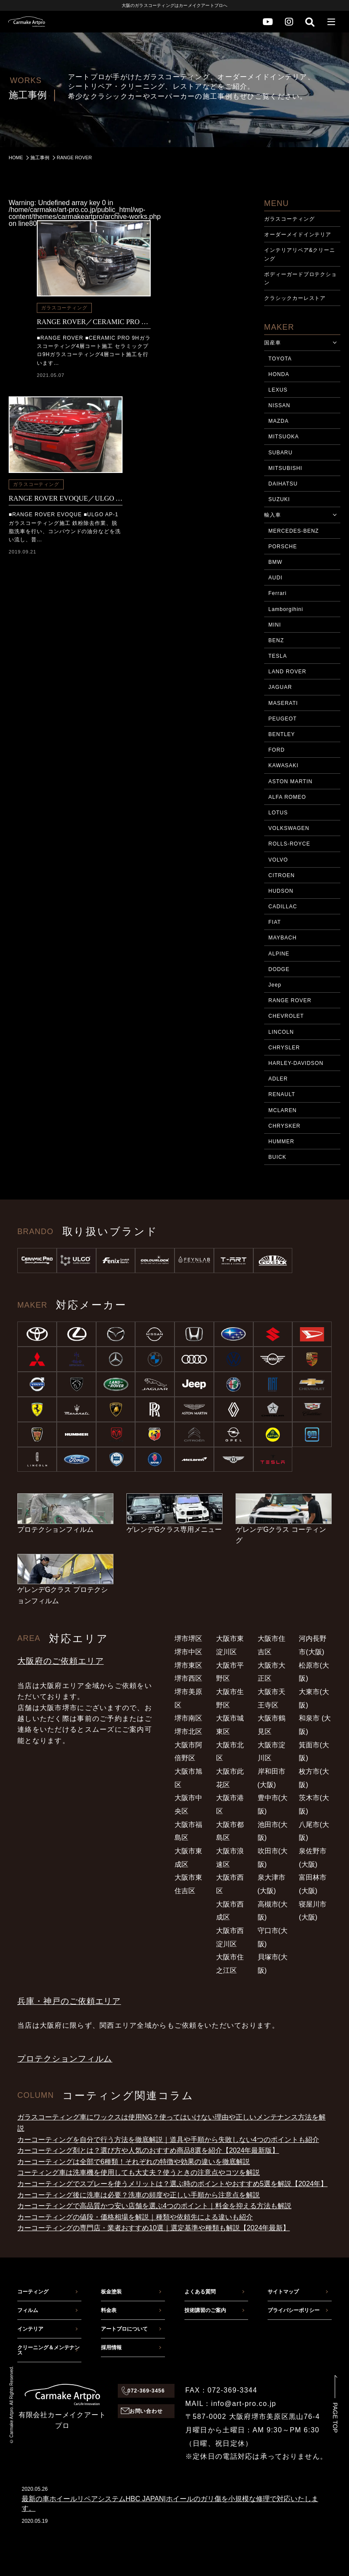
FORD (276, 750)
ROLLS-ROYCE (289, 844)
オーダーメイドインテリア (298, 235)
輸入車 (272, 515)
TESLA (277, 656)
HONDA (278, 374)
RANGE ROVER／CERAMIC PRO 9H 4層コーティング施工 (94, 321)
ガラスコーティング (64, 307)
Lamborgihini (285, 609)
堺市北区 (188, 1731)
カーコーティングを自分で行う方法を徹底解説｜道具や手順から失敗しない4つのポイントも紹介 (168, 2139)
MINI (274, 625)
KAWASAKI (283, 765)
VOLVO (278, 860)
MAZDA (278, 421)
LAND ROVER (287, 672)
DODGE (279, 969)
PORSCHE (282, 547)
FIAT (274, 922)
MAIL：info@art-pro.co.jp (230, 2403)
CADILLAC (282, 907)
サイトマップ (283, 2292)
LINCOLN (281, 1032)
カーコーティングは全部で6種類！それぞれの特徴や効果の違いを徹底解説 (133, 2161)
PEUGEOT (282, 719)
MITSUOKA (283, 437)
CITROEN (281, 875)
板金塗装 (111, 2292)
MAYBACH (282, 938)
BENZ (276, 640)
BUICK (277, 1157)
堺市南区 (188, 1718)
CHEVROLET (286, 1016)
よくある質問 (200, 2292)
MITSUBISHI (285, 468)
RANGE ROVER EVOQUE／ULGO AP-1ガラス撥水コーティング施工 (66, 498)
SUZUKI (279, 499)
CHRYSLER (284, 1048)
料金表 (108, 2310)
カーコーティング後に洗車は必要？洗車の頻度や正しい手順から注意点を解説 (138, 2195)
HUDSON (281, 891)
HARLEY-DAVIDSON (295, 1063)
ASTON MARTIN (290, 781)
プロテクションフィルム (64, 2058)
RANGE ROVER (289, 1000)
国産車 (272, 343)
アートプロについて (124, 2329)
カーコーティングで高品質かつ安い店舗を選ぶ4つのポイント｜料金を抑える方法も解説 (154, 2205)
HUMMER (281, 1141)
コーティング (32, 2292)
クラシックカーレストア (295, 298)
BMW (275, 562)
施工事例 (39, 157)
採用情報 (111, 2347)
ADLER (278, 1079)
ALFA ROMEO (287, 797)
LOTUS (278, 813)
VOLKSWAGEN (289, 828)
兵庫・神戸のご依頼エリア (69, 2001)
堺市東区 (188, 1665)
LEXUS (278, 390)
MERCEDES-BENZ (293, 531)
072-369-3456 (146, 2391)
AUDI (275, 578)
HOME (16, 157)
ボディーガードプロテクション (300, 278)
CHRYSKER (284, 1126)
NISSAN (279, 405)
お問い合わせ (146, 2411)
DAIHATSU (282, 484)
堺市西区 (188, 1678)
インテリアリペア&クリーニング (299, 254)
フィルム (27, 2310)
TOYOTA (280, 359)
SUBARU (280, 453)
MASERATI (283, 703)
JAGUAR (280, 687)
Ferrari (277, 593)
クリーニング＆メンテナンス (48, 2350)
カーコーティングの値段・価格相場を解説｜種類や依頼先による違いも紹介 (135, 2217)
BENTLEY (281, 734)
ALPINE (278, 954)
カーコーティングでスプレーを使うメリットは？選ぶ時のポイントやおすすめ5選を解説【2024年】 (172, 2183)
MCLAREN (282, 1110)
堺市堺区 (188, 1638)
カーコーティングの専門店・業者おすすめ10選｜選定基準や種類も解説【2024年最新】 (153, 2228)
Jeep (274, 985)
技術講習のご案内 (205, 2310)
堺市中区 (188, 1652)
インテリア (30, 2329)
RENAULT (281, 1094)
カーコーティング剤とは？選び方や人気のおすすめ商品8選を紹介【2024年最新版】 (148, 2150)
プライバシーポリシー (294, 2310)
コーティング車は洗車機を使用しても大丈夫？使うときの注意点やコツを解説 (138, 2172)
